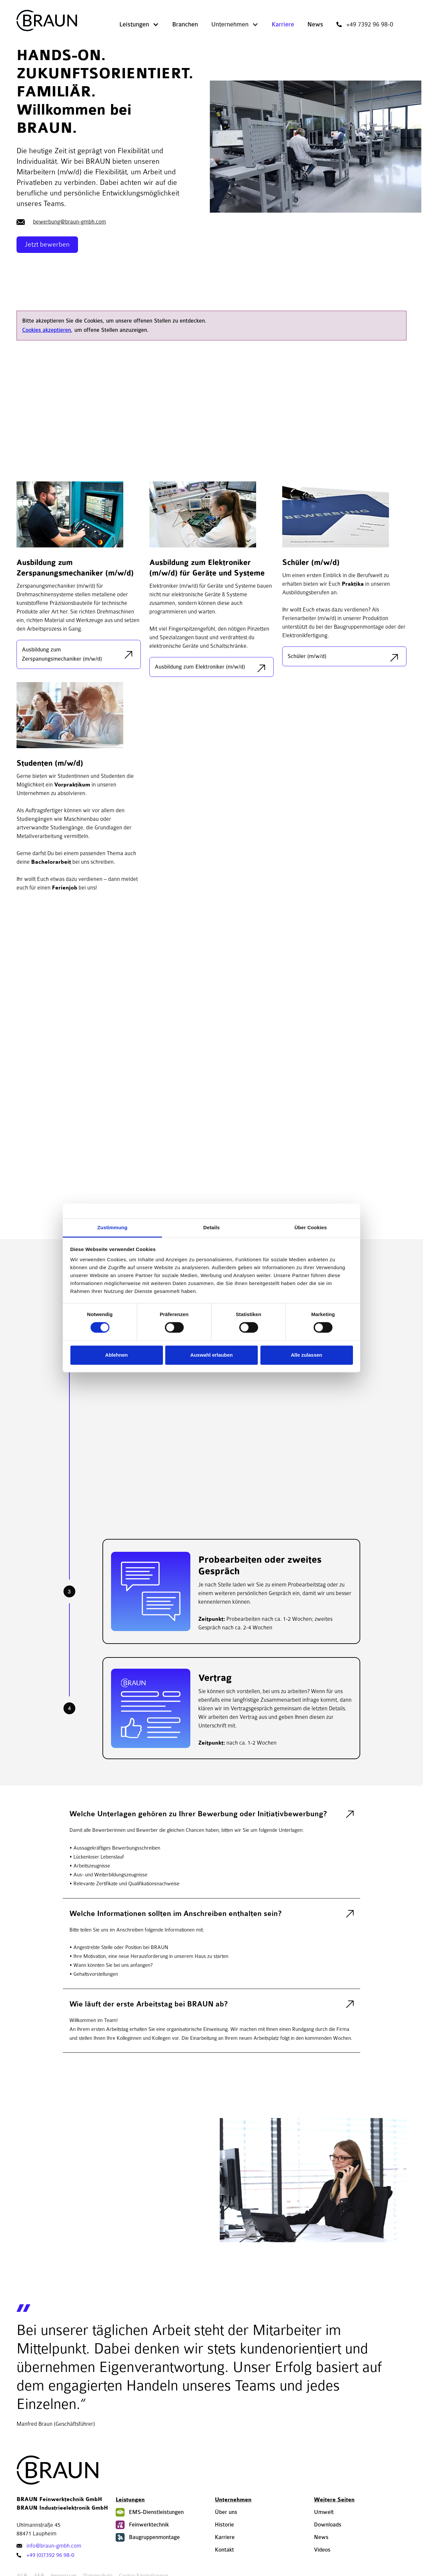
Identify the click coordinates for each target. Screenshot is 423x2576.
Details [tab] (211, 1227)
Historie (224, 2525)
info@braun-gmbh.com (53, 2546)
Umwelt (324, 2512)
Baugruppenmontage (154, 2537)
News (315, 24)
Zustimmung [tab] (112, 1227)
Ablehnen (116, 1355)
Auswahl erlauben (211, 1355)
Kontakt (224, 2550)
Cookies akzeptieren (46, 330)
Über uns (226, 2512)
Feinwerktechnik (149, 2525)
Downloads (327, 2525)
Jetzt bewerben (47, 244)
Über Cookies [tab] (310, 1227)
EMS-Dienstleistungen (156, 2512)
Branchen (185, 24)
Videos (322, 2550)
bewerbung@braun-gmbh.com (69, 222)
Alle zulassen (306, 1355)
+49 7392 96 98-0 (369, 24)
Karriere (283, 24)
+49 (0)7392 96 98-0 (50, 2555)
